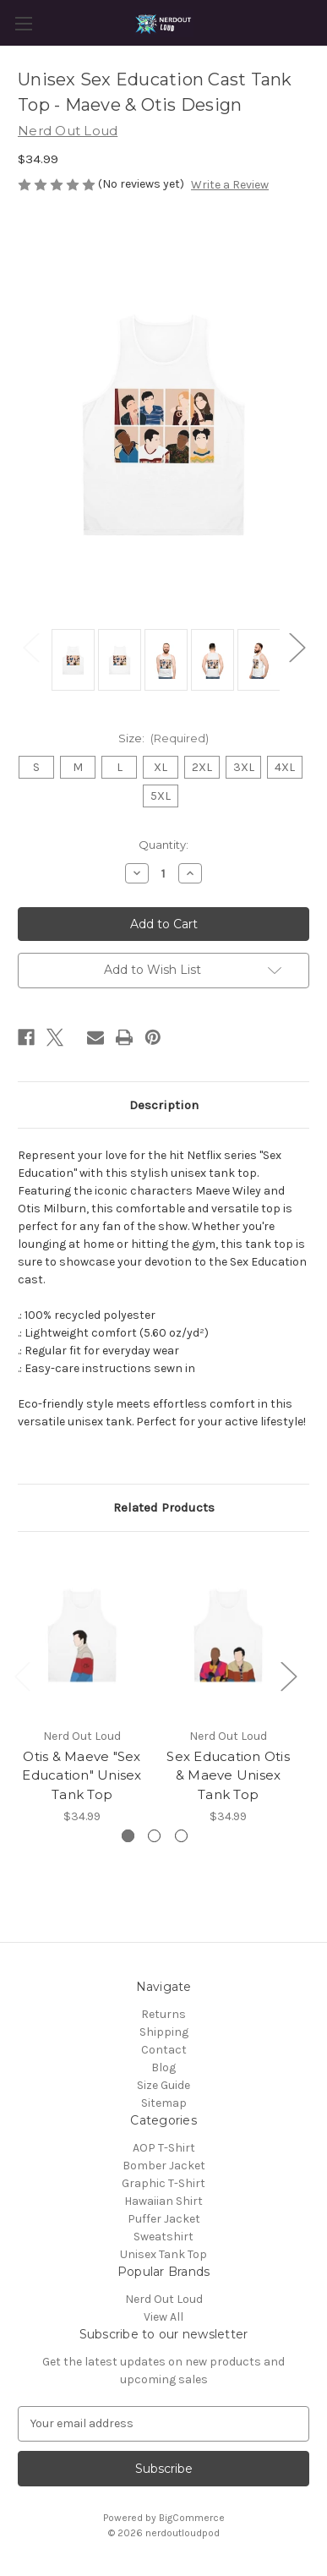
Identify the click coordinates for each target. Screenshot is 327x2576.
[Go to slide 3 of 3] (181, 1835)
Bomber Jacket (164, 2165)
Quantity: (163, 844)
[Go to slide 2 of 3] (154, 1835)
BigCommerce (192, 2518)
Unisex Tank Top (163, 2254)
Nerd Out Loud (164, 2299)
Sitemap (164, 2103)
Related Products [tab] (164, 1507)
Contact (164, 2050)
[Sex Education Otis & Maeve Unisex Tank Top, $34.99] (228, 1633)
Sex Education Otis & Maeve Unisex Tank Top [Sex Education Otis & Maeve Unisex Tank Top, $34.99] (228, 1774)
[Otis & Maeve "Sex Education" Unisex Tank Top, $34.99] (82, 1633)
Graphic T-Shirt (163, 2183)
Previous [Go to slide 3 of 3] (22, 1676)
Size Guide (163, 2085)
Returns (163, 2014)
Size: (164, 738)
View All (163, 2317)
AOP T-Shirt (164, 2148)
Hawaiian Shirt (163, 2201)
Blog (163, 2067)
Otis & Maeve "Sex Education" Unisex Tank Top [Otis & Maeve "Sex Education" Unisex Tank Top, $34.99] (81, 1774)
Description (164, 1105)
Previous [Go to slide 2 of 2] (30, 647)
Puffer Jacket (164, 2219)
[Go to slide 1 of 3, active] (128, 1835)
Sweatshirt (163, 2236)
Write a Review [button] (230, 185)
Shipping (163, 2032)
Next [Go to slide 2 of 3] (288, 1676)
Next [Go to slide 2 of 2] (296, 647)
